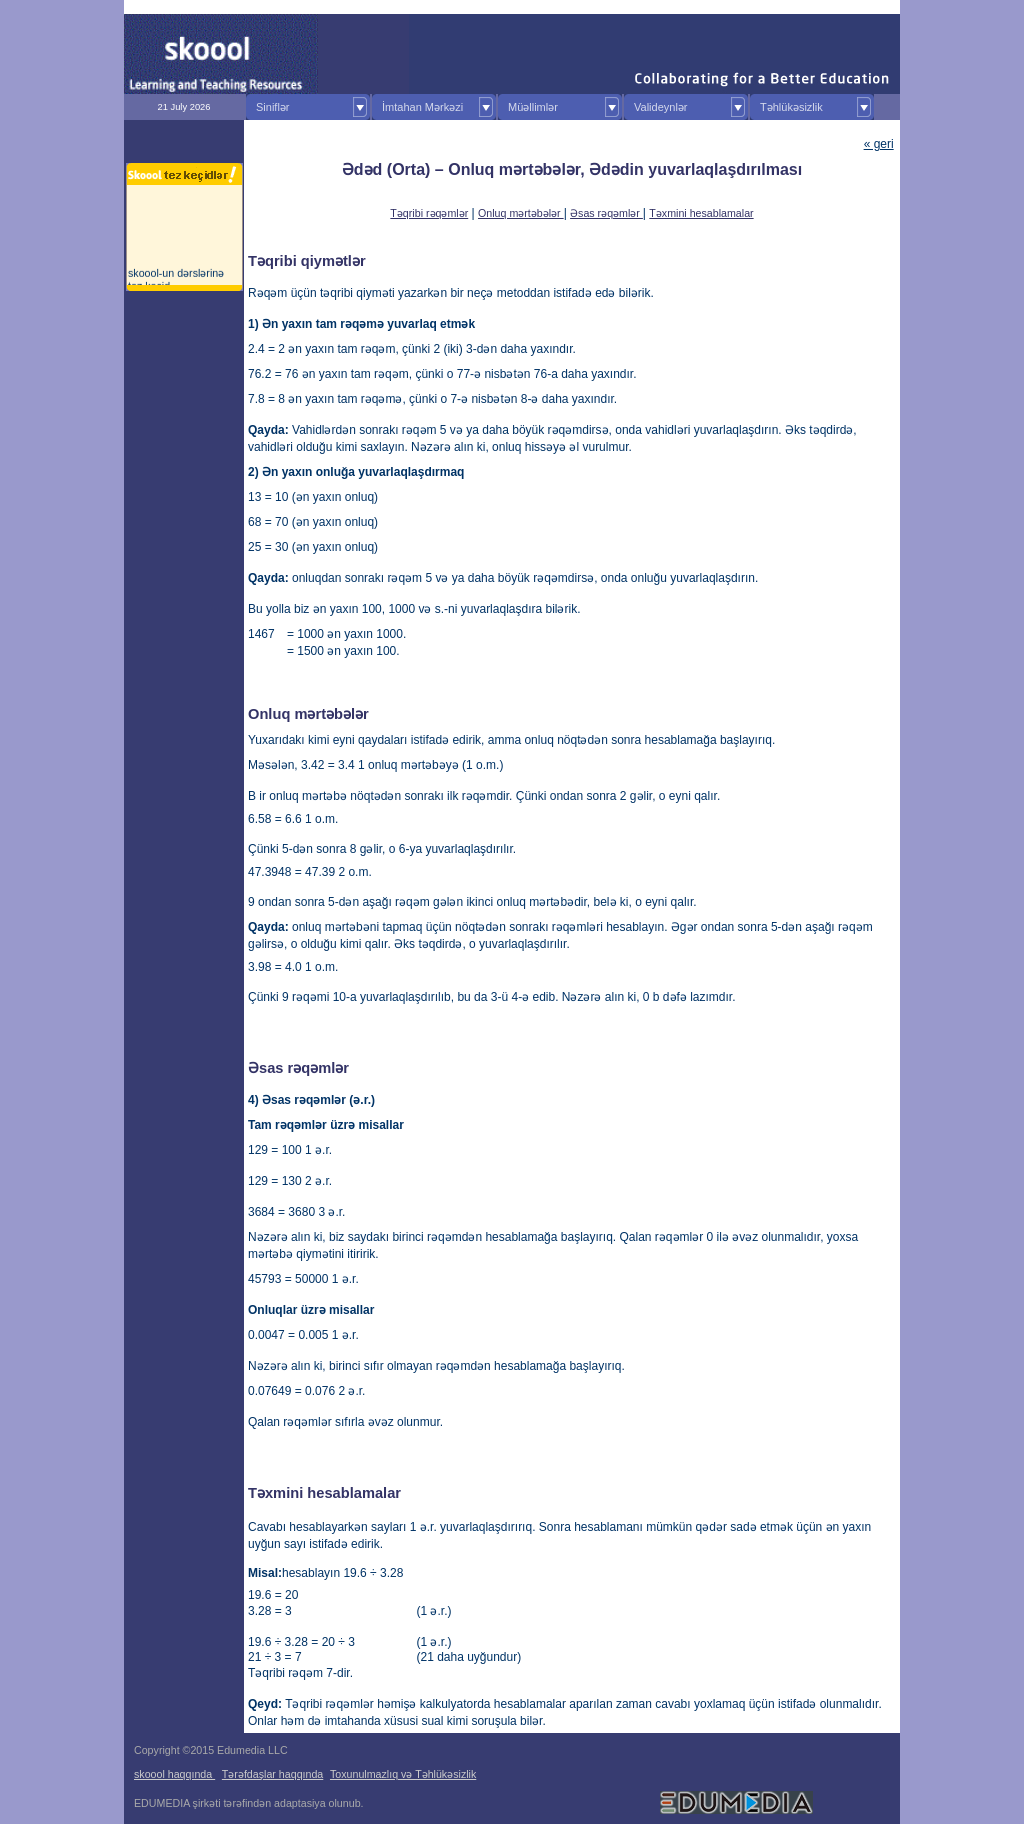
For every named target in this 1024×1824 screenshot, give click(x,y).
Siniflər (273, 107)
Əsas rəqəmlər (606, 213)
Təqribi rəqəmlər (429, 213)
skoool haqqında (174, 1774)
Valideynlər (661, 107)
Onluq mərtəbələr (521, 213)
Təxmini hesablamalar (701, 213)
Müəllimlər (533, 107)
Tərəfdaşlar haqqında (272, 1774)
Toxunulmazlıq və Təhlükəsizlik (403, 1774)
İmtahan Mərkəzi (422, 107)
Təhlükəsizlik (791, 107)
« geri (879, 144)
